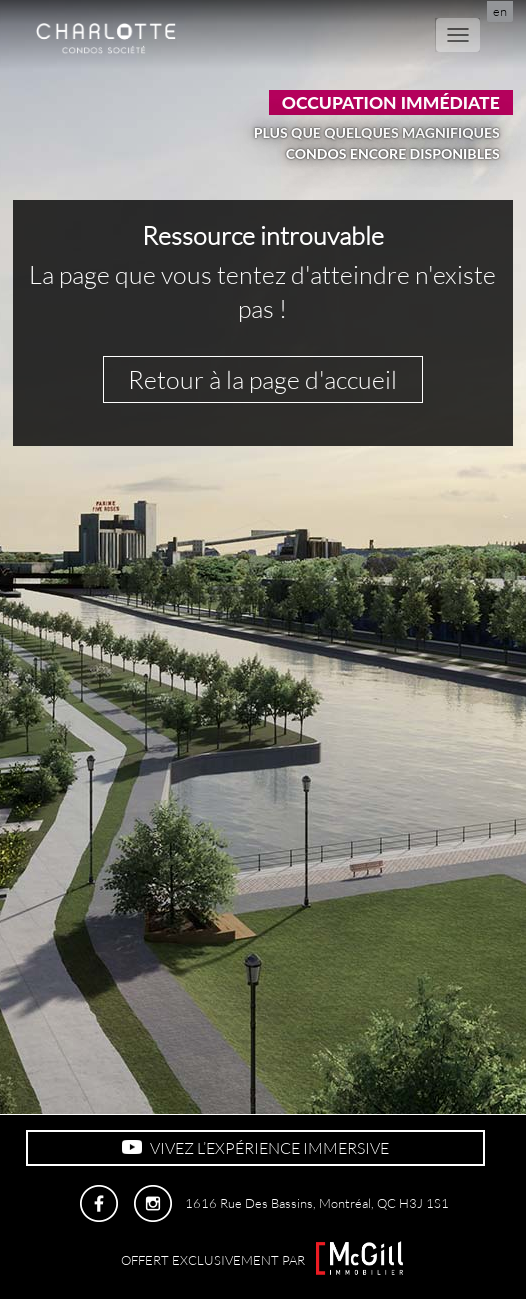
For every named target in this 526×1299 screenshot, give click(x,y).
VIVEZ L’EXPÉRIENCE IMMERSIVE (255, 1148)
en (500, 11)
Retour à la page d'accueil (262, 379)
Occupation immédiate (391, 102)
